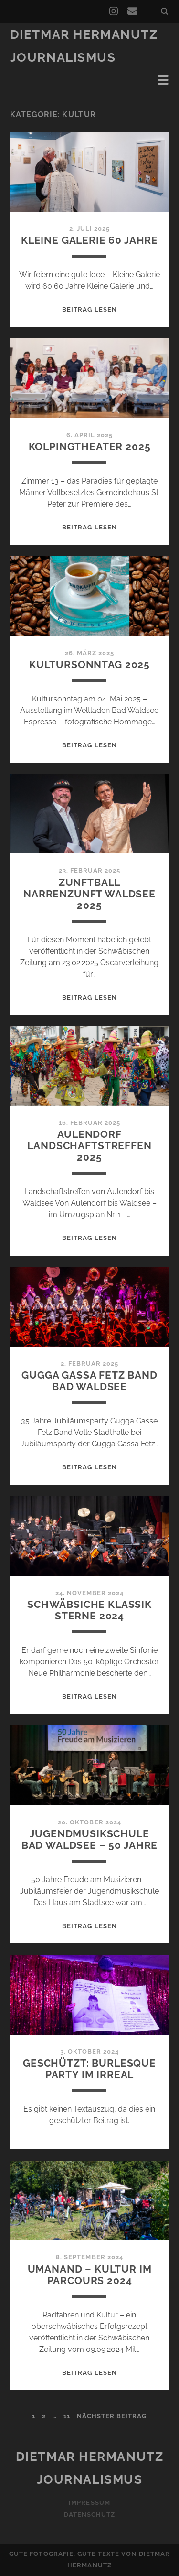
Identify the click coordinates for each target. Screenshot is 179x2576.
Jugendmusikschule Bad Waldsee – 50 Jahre (89, 1839)
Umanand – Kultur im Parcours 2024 (90, 2274)
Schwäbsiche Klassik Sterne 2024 (89, 1610)
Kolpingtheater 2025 (90, 447)
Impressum (89, 2502)
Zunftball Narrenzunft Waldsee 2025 (89, 893)
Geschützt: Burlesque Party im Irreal (89, 2068)
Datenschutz (89, 2514)
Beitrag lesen (89, 309)
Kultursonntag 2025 (89, 664)
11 (66, 2416)
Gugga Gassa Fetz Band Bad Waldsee (89, 1380)
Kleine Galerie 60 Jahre (89, 240)
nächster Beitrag (112, 2416)
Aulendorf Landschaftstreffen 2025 (89, 1145)
